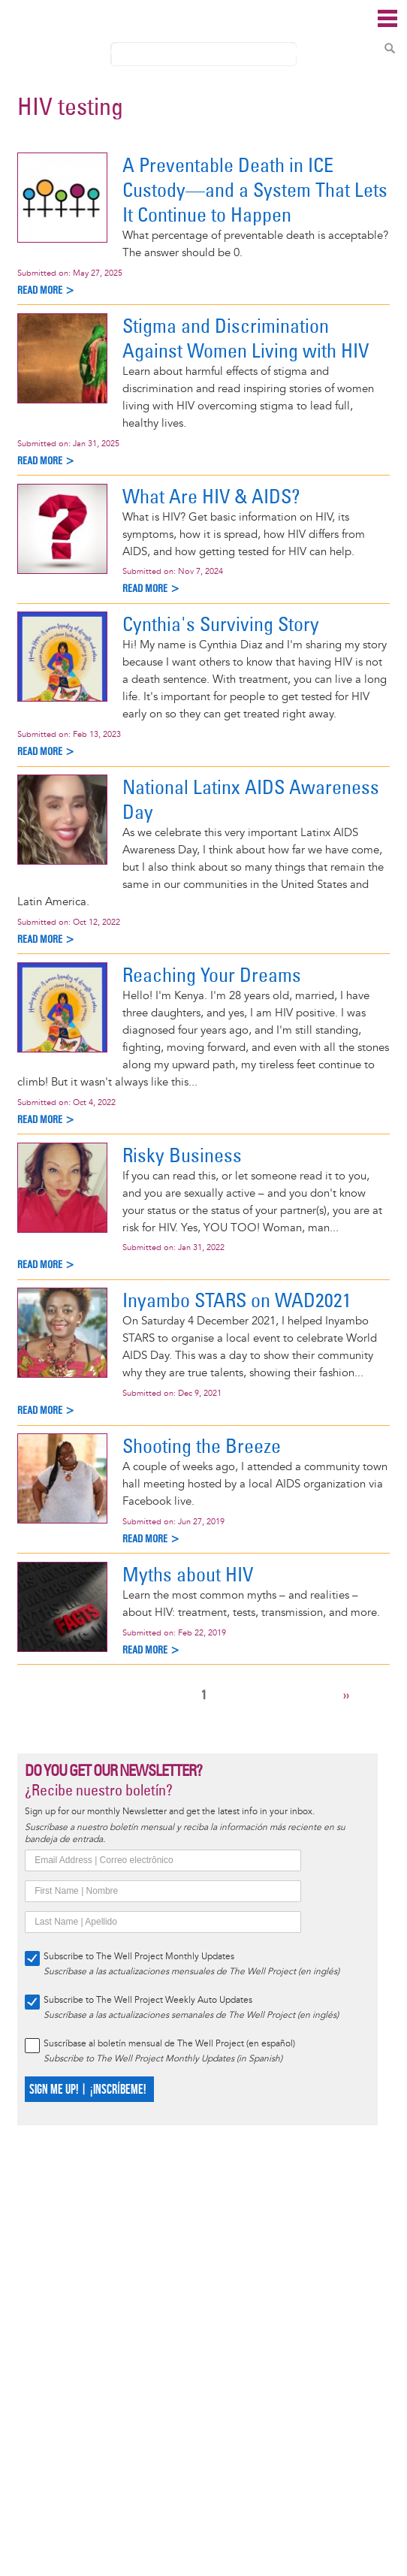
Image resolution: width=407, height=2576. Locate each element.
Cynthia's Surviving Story (220, 624)
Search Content (389, 48)
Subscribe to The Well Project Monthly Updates (139, 1956)
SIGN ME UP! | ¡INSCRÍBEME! (87, 2089)
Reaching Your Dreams (211, 974)
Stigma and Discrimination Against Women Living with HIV (245, 338)
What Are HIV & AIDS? (211, 496)
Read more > (46, 290)
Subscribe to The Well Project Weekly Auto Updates (148, 2000)
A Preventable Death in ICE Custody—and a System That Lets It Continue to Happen (254, 190)
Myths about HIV (187, 1574)
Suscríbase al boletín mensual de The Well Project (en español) (169, 2043)
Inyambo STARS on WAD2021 (236, 1300)
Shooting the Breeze (201, 1445)
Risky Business (182, 1155)
